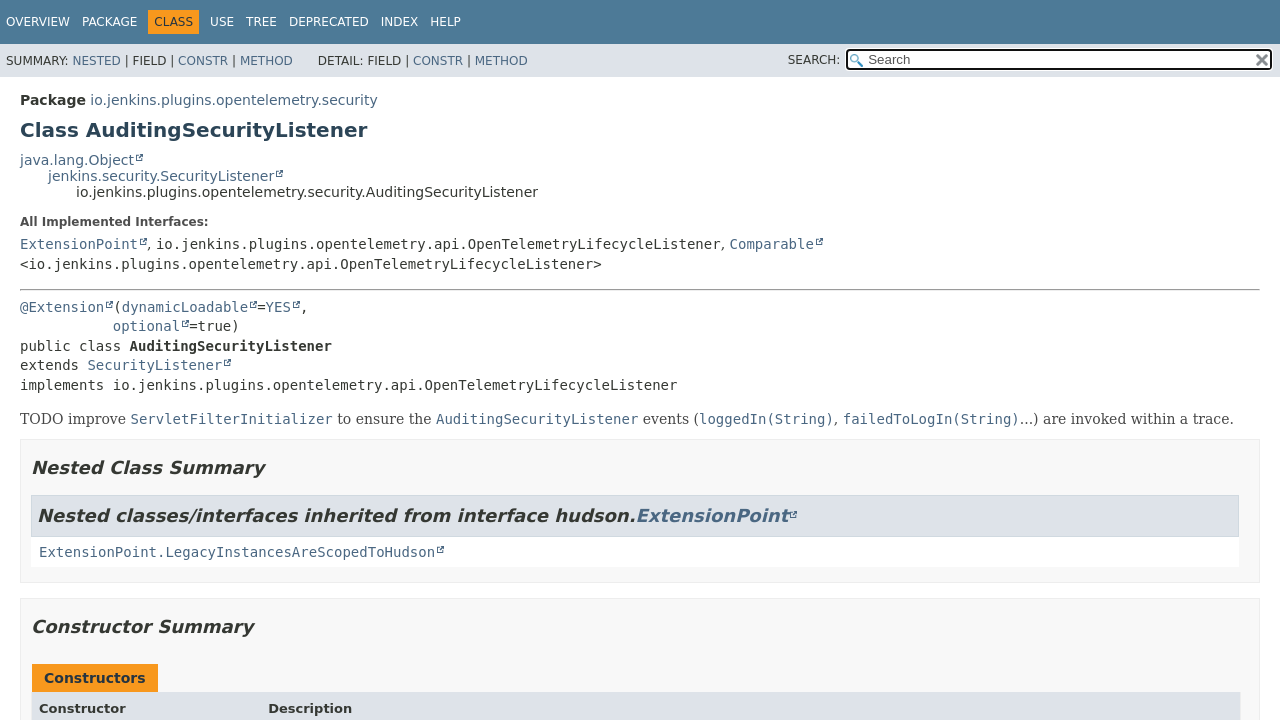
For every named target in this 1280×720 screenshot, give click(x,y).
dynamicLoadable (185, 307)
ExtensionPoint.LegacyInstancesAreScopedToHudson (237, 552)
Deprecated (329, 22)
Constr (203, 61)
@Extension (62, 307)
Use (222, 22)
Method (266, 61)
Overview (38, 22)
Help (445, 22)
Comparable (772, 244)
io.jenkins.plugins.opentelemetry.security (233, 100)
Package (109, 22)
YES (278, 307)
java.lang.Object (77, 160)
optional (146, 326)
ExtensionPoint (79, 244)
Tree (261, 22)
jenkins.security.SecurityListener (161, 176)
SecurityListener (154, 365)
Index (400, 22)
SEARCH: (814, 60)
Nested (96, 61)
